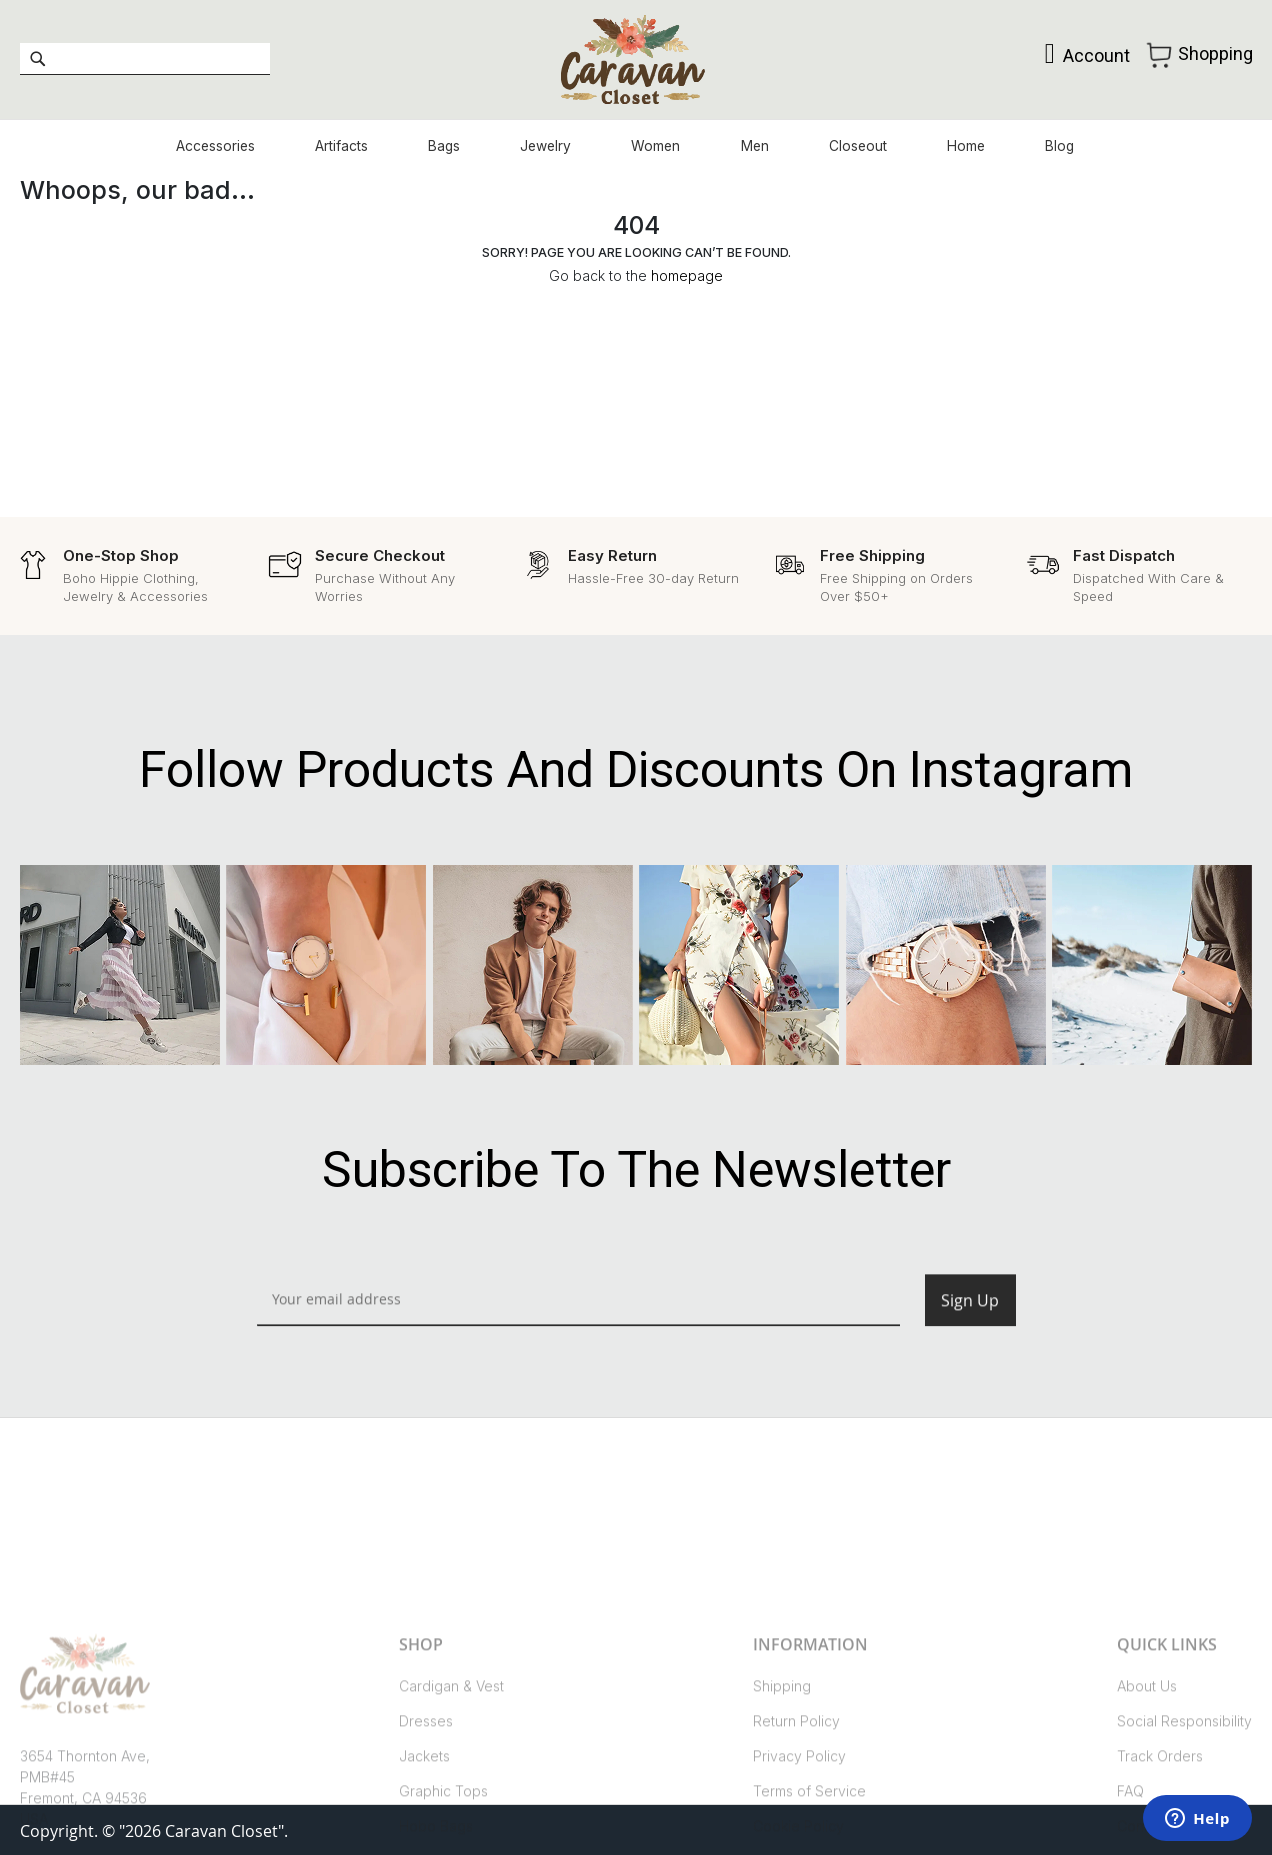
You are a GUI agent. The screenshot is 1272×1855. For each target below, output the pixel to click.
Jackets (424, 1834)
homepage (687, 281)
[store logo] (636, 61)
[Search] (37, 61)
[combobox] (145, 61)
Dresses (426, 1799)
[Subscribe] (970, 1322)
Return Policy (796, 1799)
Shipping (782, 1764)
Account (1088, 57)
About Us (1147, 1764)
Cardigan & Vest (451, 1764)
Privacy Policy (799, 1834)
